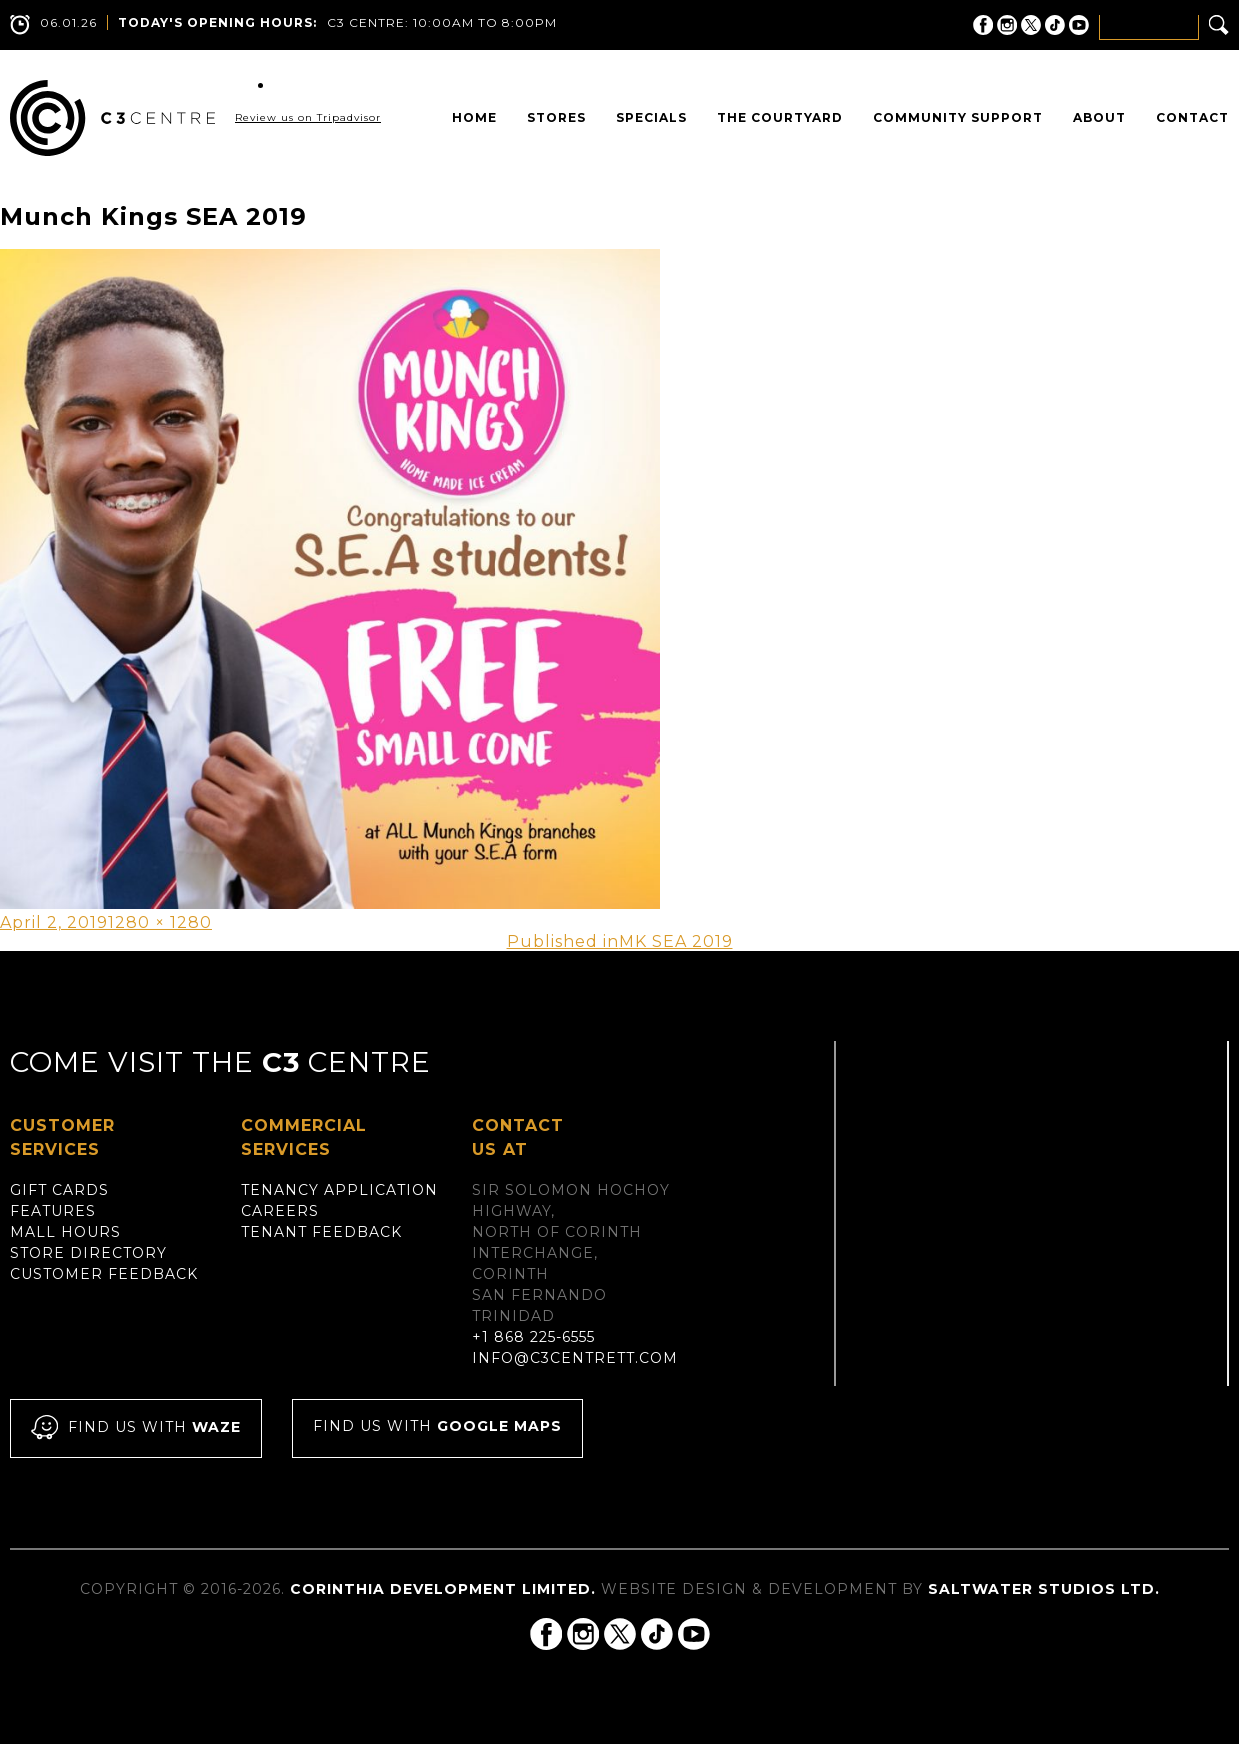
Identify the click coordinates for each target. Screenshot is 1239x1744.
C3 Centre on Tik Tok (1055, 25)
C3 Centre (112, 118)
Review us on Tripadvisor (308, 117)
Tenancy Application (339, 1190)
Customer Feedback (104, 1274)
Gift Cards (59, 1190)
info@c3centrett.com (575, 1358)
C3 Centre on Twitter (1031, 25)
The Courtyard (780, 117)
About (1099, 117)
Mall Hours (65, 1232)
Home (474, 117)
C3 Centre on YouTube (1079, 25)
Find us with (136, 1428)
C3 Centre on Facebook (983, 25)
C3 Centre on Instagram (1007, 25)
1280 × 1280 (160, 922)
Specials (651, 117)
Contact (1192, 117)
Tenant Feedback (321, 1232)
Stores (556, 117)
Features (53, 1211)
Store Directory (88, 1253)
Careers (280, 1211)
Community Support (958, 117)
